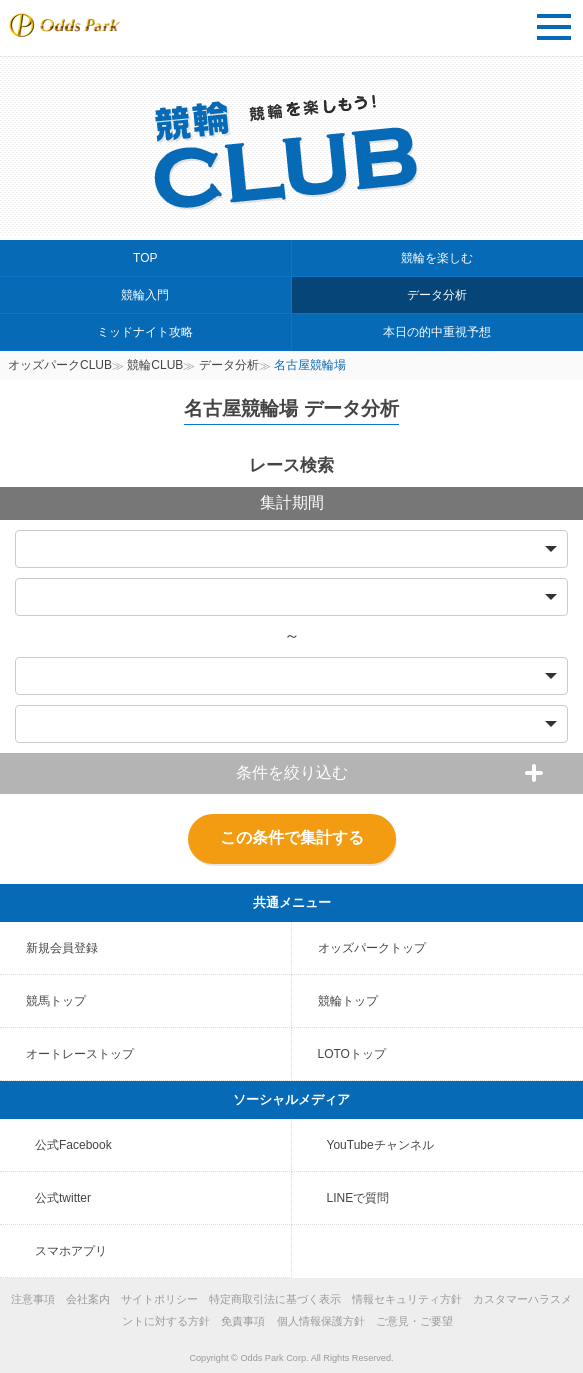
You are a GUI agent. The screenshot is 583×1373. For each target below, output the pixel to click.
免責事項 (243, 1321)
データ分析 (437, 295)
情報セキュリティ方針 (407, 1299)
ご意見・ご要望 (414, 1321)
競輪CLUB (155, 365)
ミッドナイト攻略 (145, 332)
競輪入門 (145, 295)
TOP (145, 258)
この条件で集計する (292, 837)
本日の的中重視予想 (437, 332)
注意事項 (33, 1299)
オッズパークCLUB (60, 365)
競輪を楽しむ (437, 258)
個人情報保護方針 (321, 1321)
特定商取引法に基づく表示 (275, 1299)
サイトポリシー (159, 1299)
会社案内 (88, 1299)
